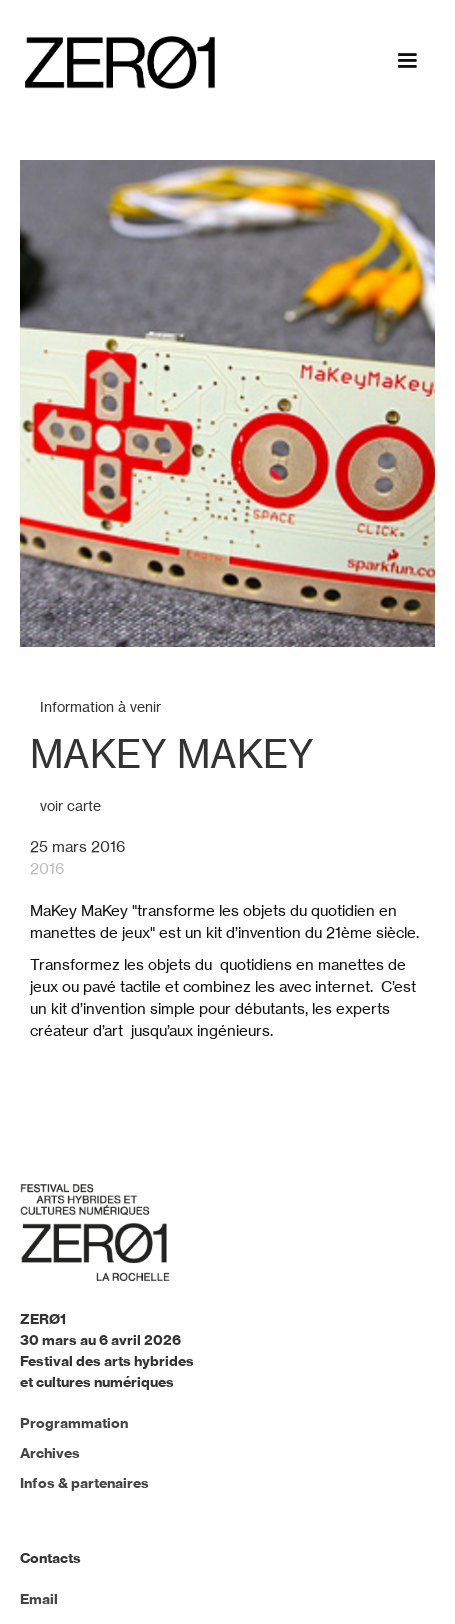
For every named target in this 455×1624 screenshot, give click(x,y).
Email (39, 1599)
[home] (115, 62)
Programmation (74, 1423)
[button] (407, 65)
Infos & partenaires (84, 1483)
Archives (50, 1453)
